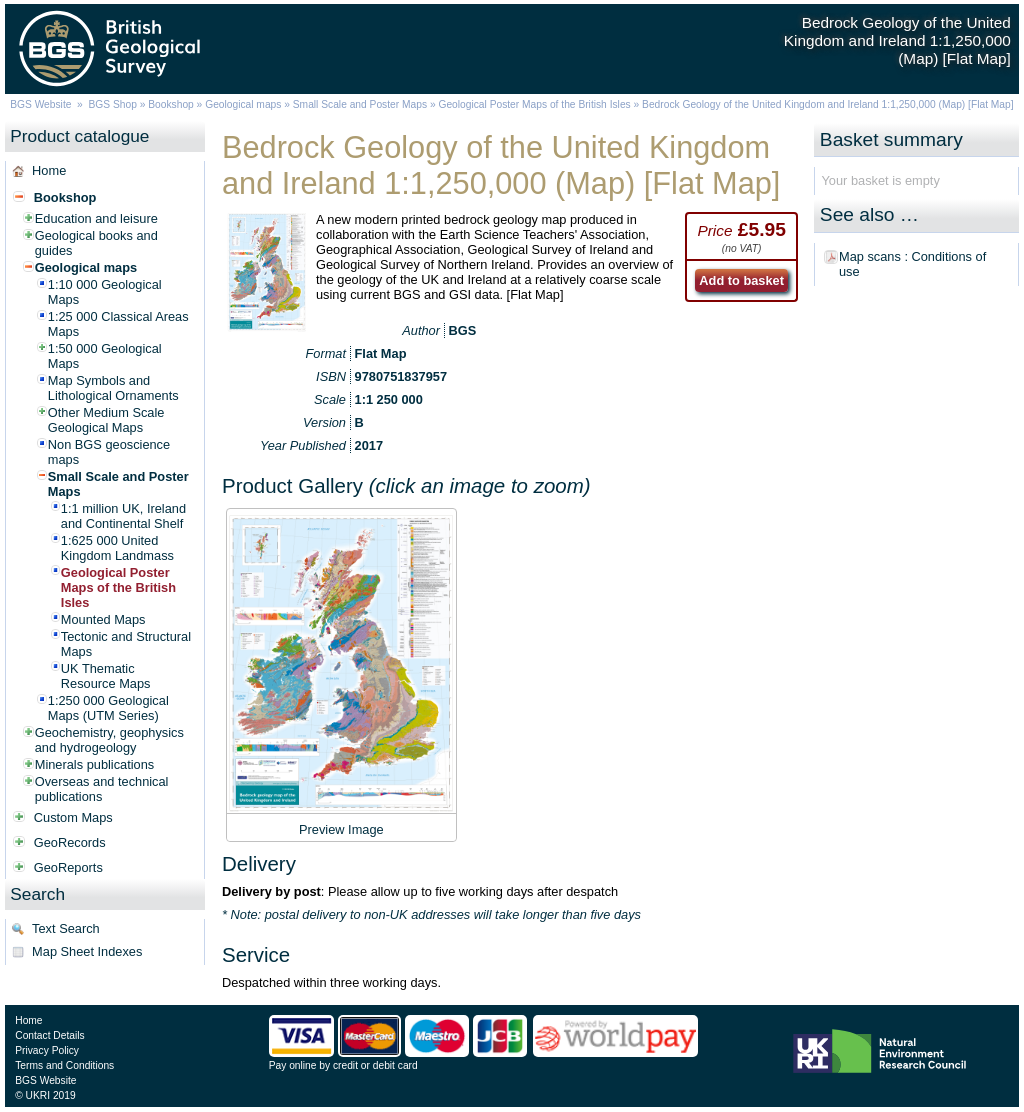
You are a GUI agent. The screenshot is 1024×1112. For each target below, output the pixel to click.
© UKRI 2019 (45, 1095)
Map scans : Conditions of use (912, 264)
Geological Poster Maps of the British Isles (534, 104)
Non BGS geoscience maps (109, 452)
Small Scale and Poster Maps (360, 104)
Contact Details (49, 1035)
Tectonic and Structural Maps (126, 644)
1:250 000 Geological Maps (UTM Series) (108, 708)
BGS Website (40, 104)
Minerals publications (95, 764)
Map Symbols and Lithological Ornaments (113, 388)
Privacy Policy (47, 1050)
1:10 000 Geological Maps (105, 292)
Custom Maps (73, 817)
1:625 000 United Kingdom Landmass (117, 548)
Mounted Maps (103, 619)
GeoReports (68, 867)
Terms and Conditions (64, 1065)
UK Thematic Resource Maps (106, 676)
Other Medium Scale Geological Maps (106, 420)
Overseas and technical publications (102, 789)
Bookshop (171, 104)
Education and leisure (96, 218)
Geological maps (243, 104)
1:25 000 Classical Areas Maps (118, 324)
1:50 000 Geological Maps (105, 356)
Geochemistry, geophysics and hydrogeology (109, 740)
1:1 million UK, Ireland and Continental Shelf (123, 516)
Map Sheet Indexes (87, 951)
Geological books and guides (96, 243)
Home (49, 170)
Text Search (66, 928)
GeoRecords (70, 842)
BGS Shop (113, 104)
